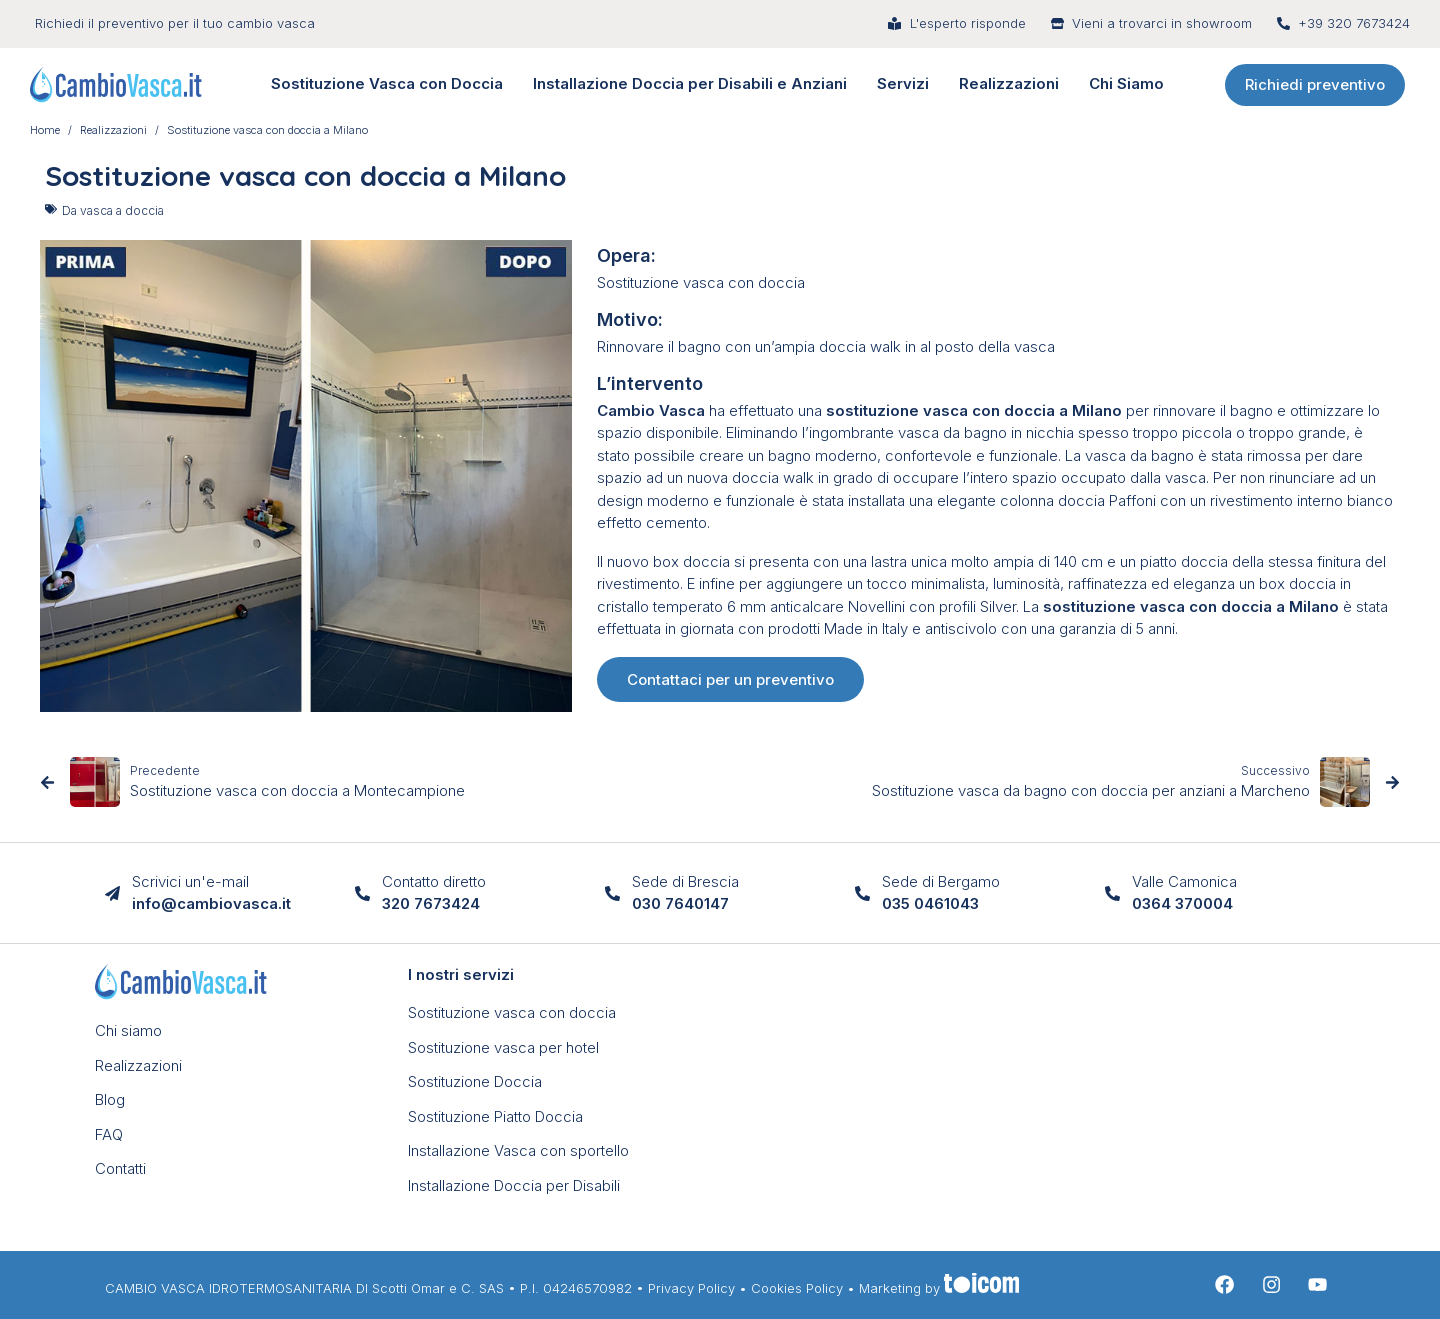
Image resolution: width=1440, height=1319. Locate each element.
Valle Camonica (1184, 881)
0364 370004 (1182, 903)
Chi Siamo (1126, 83)
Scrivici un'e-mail (190, 881)
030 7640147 (680, 903)
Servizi (903, 83)
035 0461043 (930, 903)
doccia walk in (780, 477)
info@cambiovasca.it (211, 903)
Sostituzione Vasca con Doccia (387, 83)
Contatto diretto (434, 881)
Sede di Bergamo (941, 881)
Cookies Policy (797, 1288)
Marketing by (939, 1288)
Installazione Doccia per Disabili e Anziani (690, 83)
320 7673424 (431, 903)
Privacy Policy (691, 1288)
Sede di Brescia (685, 881)
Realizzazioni (1009, 83)
